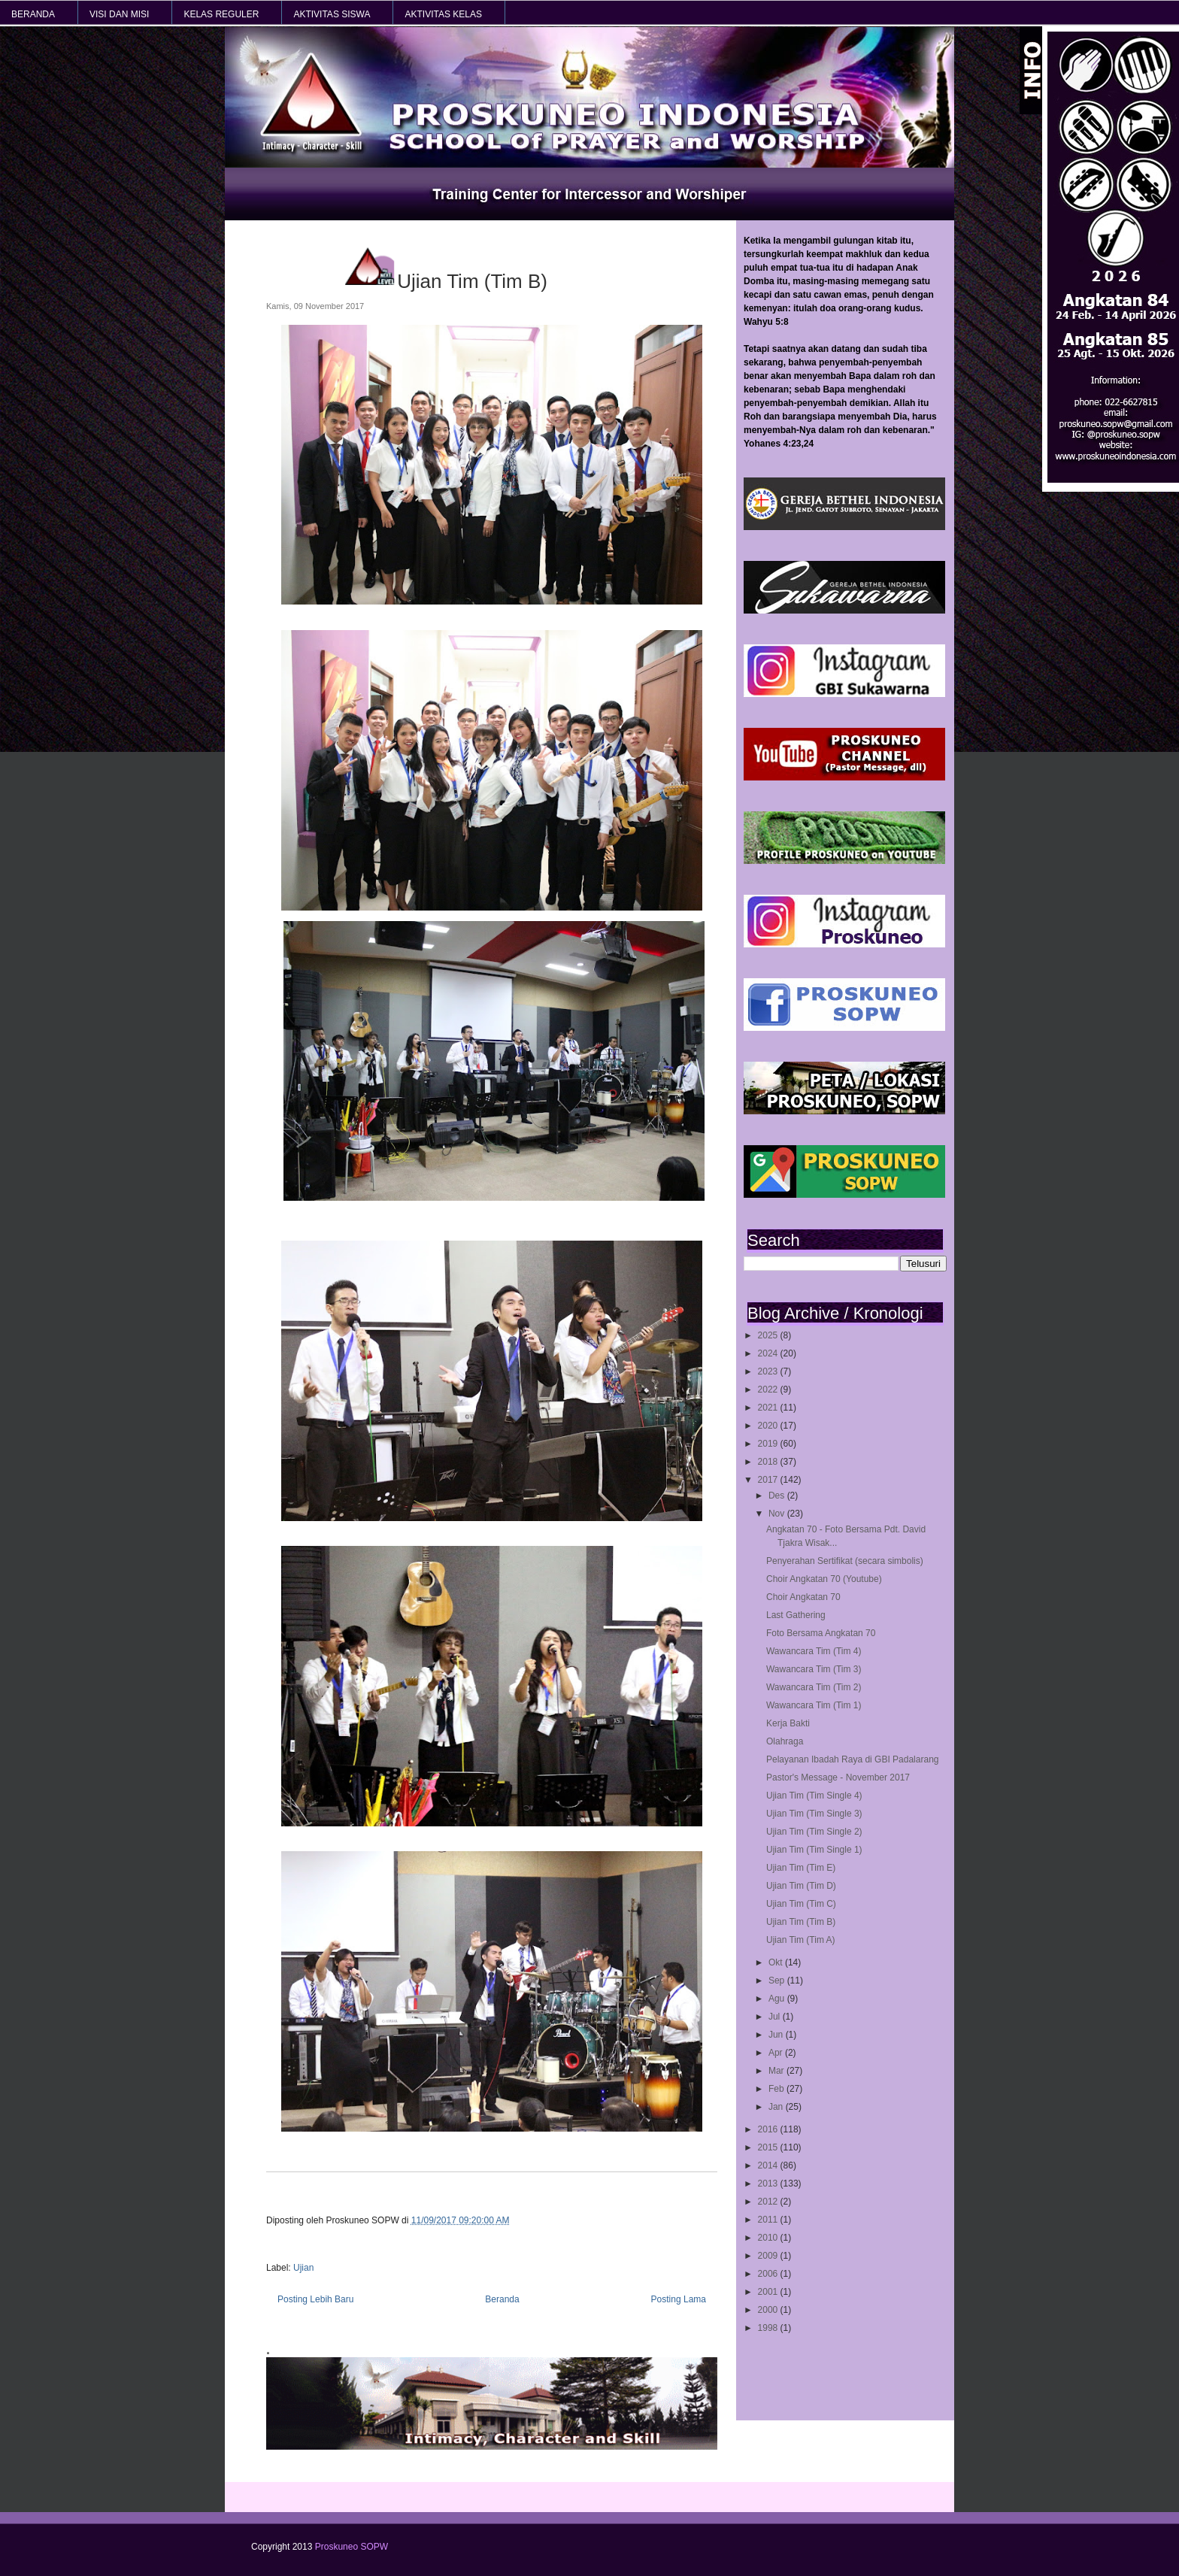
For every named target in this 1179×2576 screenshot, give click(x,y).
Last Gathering (796, 1615)
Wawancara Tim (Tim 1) (813, 1705)
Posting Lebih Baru (315, 2299)
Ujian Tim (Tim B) (800, 1922)
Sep (777, 1980)
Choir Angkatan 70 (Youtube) (824, 1579)
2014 (769, 2165)
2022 (769, 1389)
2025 (769, 1335)
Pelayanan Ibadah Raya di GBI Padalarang (852, 1759)
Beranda (502, 2299)
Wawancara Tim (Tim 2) (813, 1687)
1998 (769, 2328)
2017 (769, 1479)
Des (777, 1495)
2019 (769, 1443)
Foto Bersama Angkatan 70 (820, 1633)
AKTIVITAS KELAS (443, 14)
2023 (769, 1371)
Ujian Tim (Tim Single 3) (814, 1813)
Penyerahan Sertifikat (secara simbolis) (844, 1561)
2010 (769, 2237)
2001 (769, 2292)
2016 (769, 2129)
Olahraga (784, 1741)
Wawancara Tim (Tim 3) (813, 1669)
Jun (777, 2034)
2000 (769, 2310)
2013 (769, 2183)
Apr (776, 2052)
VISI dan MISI (119, 14)
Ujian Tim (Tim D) (801, 1885)
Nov (777, 1513)
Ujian (303, 2267)
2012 (769, 2201)
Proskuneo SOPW (351, 2546)
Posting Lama (678, 2299)
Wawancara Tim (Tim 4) (813, 1651)
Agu (777, 1998)
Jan (777, 2107)
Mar (777, 2070)
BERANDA (33, 14)
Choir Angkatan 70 (803, 1597)
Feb (777, 2089)
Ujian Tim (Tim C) (801, 1904)
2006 (769, 2273)
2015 (769, 2147)
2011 (769, 2219)
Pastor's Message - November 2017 (838, 1777)
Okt (776, 1962)
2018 (769, 1461)
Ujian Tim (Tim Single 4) (814, 1795)
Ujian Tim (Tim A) (800, 1940)
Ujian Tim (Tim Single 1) (814, 1849)
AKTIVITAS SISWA (331, 14)
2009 (769, 2255)
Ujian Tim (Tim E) (800, 1867)
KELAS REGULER (221, 14)
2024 (769, 1353)
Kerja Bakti (788, 1723)
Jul (775, 2016)
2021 (769, 1407)
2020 (769, 1425)
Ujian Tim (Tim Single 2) (814, 1831)
